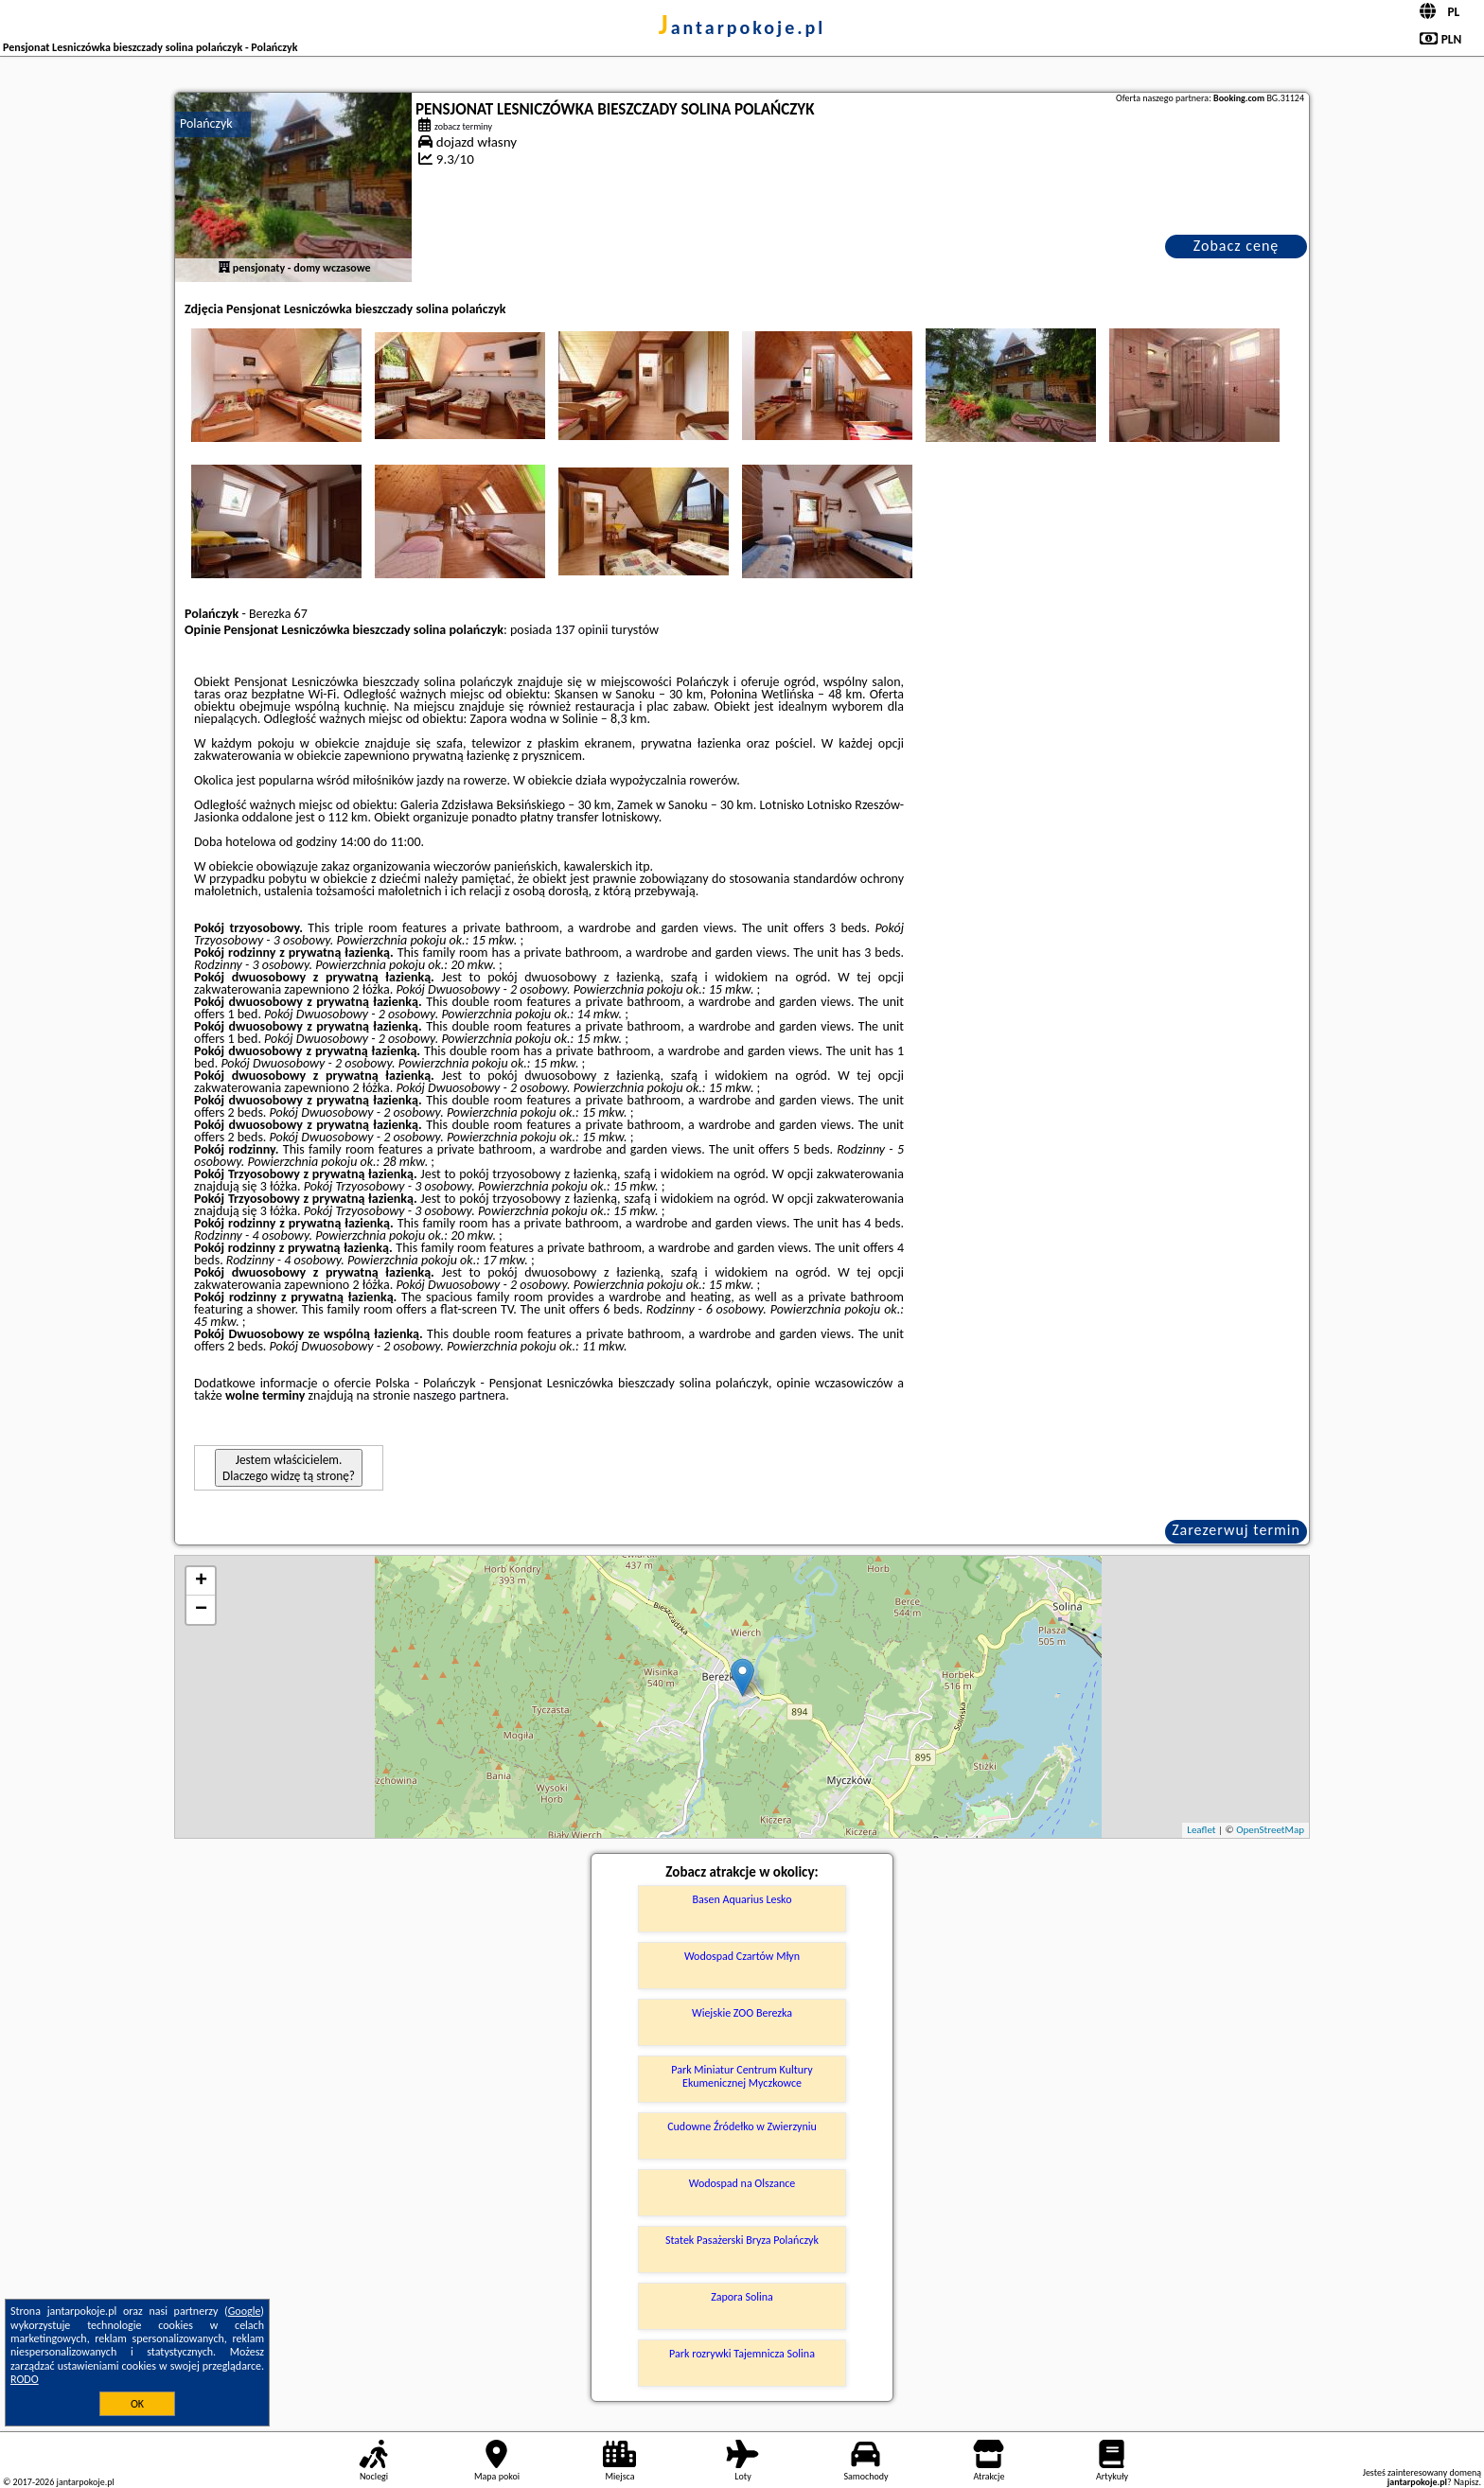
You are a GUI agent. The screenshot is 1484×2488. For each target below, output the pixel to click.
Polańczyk (206, 123)
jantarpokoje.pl (742, 27)
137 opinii (581, 630)
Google (244, 2311)
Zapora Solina (742, 2296)
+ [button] (201, 1581)
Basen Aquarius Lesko (742, 1899)
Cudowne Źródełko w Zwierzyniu (742, 2126)
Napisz (1466, 2482)
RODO (24, 2379)
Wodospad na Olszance (742, 2183)
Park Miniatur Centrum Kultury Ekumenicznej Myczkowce (741, 2076)
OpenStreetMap (1270, 1830)
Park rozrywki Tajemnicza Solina (742, 2353)
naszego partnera (459, 1395)
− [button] (201, 1610)
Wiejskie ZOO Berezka (742, 2013)
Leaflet (1201, 1830)
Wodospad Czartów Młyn (742, 1956)
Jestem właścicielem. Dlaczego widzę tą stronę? (288, 1468)
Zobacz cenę (1236, 246)
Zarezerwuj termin (1236, 1530)
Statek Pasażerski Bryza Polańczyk (742, 2240)
